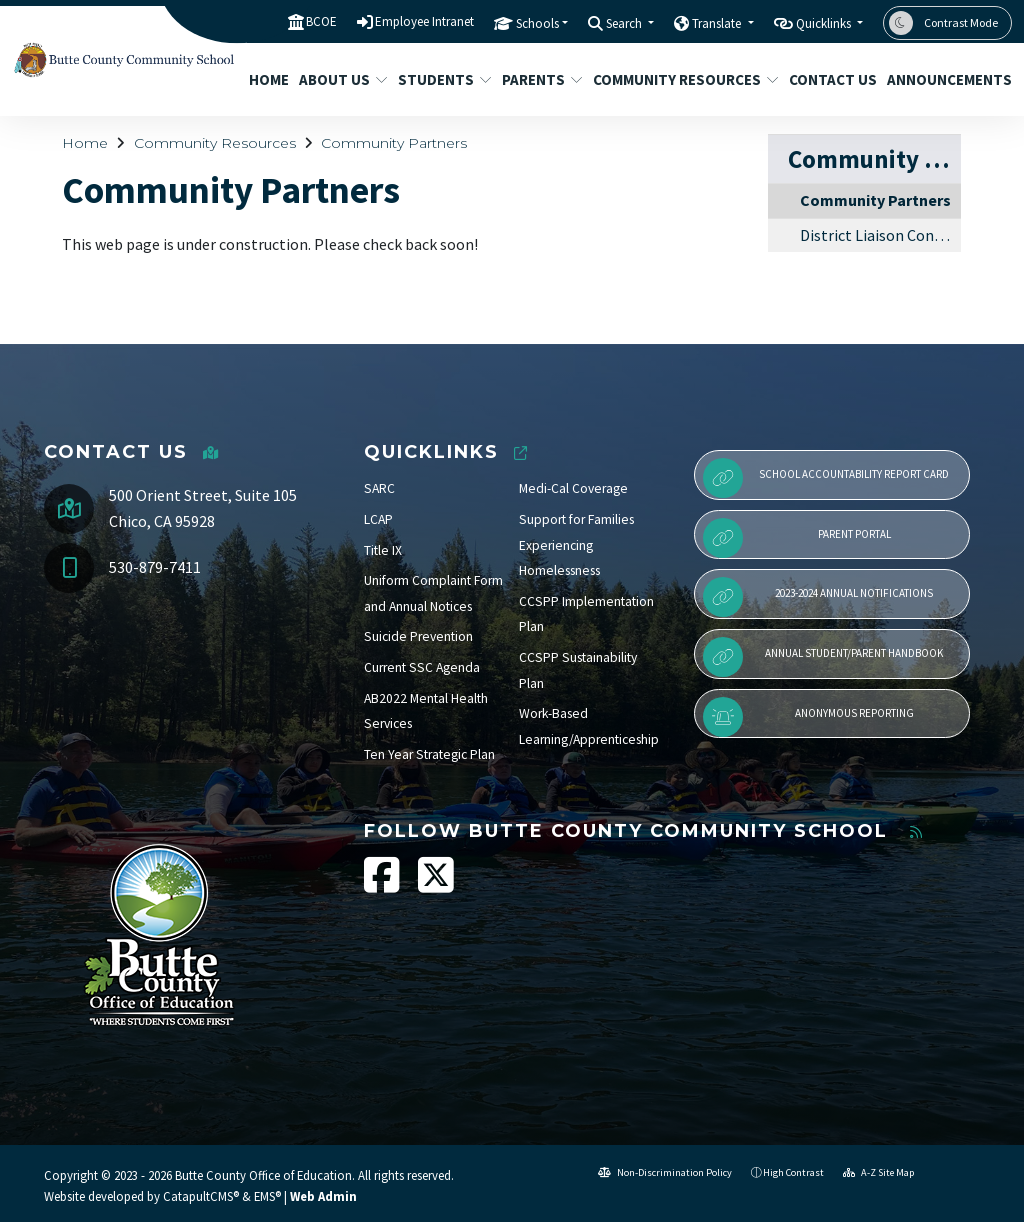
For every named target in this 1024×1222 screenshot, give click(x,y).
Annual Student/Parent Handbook (823, 657)
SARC (379, 488)
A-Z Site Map (878, 1172)
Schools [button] (537, 23)
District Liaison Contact (880, 235)
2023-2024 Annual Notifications (818, 597)
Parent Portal (797, 538)
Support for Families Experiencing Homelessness (576, 545)
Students (440, 79)
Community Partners (394, 143)
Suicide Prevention (418, 636)
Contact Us (828, 79)
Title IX (383, 550)
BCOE (321, 21)
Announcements (943, 79)
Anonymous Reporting (808, 717)
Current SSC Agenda (422, 667)
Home (266, 79)
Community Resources (676, 79)
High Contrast (793, 1172)
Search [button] (625, 23)
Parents (538, 79)
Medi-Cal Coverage (573, 488)
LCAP (378, 519)
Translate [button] (718, 23)
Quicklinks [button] (825, 23)
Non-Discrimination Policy (665, 1172)
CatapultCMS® (201, 1196)
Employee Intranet (424, 21)
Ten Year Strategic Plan (429, 754)
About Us (338, 79)
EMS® (267, 1196)
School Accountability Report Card (826, 478)
